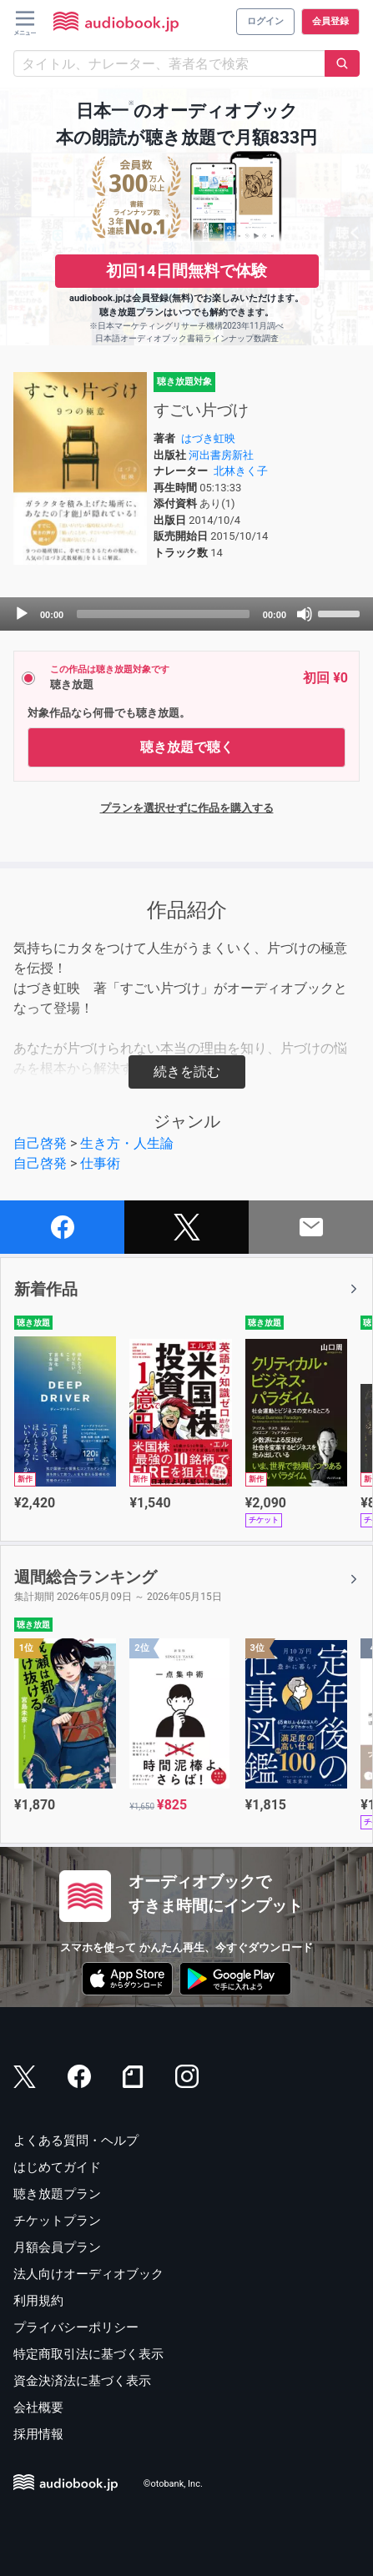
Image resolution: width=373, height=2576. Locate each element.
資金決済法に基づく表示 (82, 2380)
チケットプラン (57, 2220)
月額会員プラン (57, 2247)
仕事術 (100, 1163)
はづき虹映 (208, 438)
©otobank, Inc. (173, 2483)
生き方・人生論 (127, 1143)
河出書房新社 (221, 455)
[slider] (163, 614)
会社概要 (38, 2407)
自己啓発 (40, 1143)
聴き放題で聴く (187, 747)
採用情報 (38, 2434)
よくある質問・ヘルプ (76, 2140)
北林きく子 (241, 471)
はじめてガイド (57, 2167)
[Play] (21, 614)
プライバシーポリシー (76, 2327)
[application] (186, 614)
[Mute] (304, 614)
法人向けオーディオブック (88, 2274)
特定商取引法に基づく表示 (88, 2354)
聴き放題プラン (57, 2193)
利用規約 (38, 2300)
